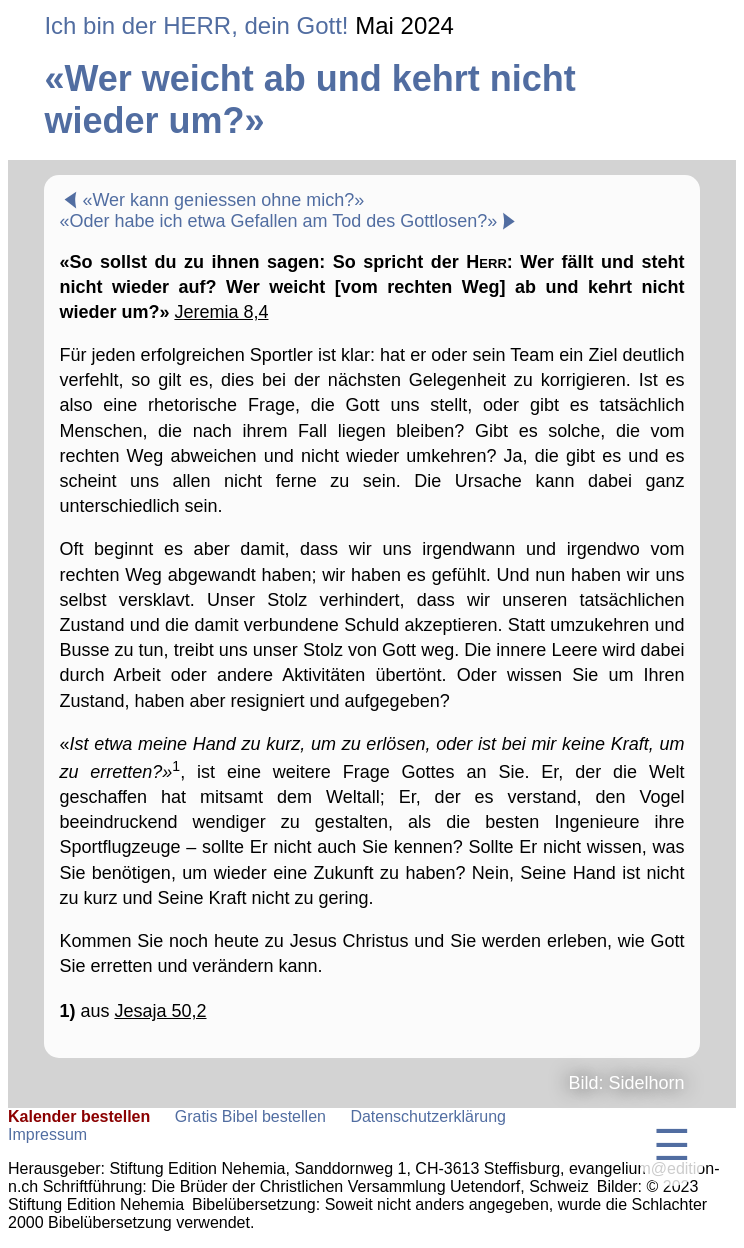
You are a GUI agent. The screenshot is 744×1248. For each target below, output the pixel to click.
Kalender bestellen (79, 1116)
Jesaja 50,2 (160, 1011)
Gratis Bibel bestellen (250, 1116)
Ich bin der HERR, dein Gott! (196, 25)
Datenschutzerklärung (428, 1116)
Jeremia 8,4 (221, 312)
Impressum (47, 1134)
